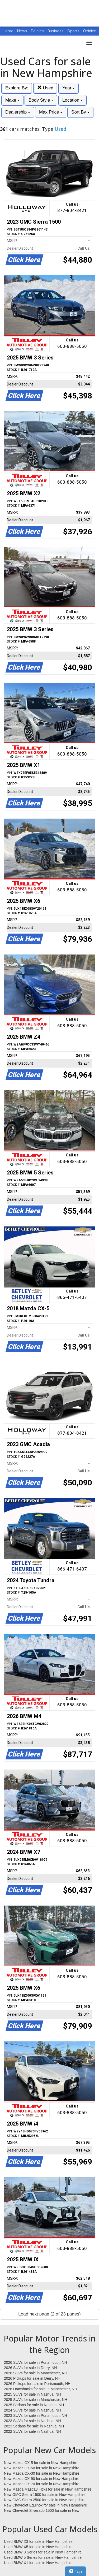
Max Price (50, 112)
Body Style (41, 100)
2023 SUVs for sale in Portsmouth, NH (35, 2415)
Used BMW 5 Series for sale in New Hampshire (43, 2557)
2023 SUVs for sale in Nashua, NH (32, 2421)
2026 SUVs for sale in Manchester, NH (35, 2373)
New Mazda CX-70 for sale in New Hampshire (41, 2484)
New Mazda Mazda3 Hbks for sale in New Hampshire (47, 2489)
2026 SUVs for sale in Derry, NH (30, 2368)
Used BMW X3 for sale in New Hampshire (38, 2541)
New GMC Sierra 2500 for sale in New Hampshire (45, 2500)
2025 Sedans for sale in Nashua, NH (34, 2405)
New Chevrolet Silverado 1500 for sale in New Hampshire (41, 2510)
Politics (37, 31)
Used (45, 87)
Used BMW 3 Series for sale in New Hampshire (43, 2552)
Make (12, 100)
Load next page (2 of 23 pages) (49, 2314)
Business (56, 31)
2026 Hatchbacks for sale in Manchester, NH (40, 2389)
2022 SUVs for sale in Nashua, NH (32, 2431)
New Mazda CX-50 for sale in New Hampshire (41, 2468)
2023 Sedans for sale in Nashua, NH (34, 2426)
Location (72, 100)
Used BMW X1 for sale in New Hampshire (38, 2563)
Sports (74, 31)
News (22, 31)
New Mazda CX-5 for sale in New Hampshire (40, 2463)
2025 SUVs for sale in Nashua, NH (32, 2394)
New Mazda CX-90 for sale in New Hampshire (41, 2479)
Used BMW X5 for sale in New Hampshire (38, 2547)
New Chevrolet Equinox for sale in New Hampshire (45, 2505)
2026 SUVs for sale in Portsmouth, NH (35, 2362)
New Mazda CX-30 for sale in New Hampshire (41, 2473)
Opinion (89, 31)
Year (68, 87)
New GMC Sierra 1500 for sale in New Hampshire (45, 2494)
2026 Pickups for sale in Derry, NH (32, 2378)
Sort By (80, 112)
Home (8, 31)
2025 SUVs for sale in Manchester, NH (35, 2399)
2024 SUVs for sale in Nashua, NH (32, 2410)
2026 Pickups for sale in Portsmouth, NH (37, 2384)
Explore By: (16, 87)
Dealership (17, 112)
